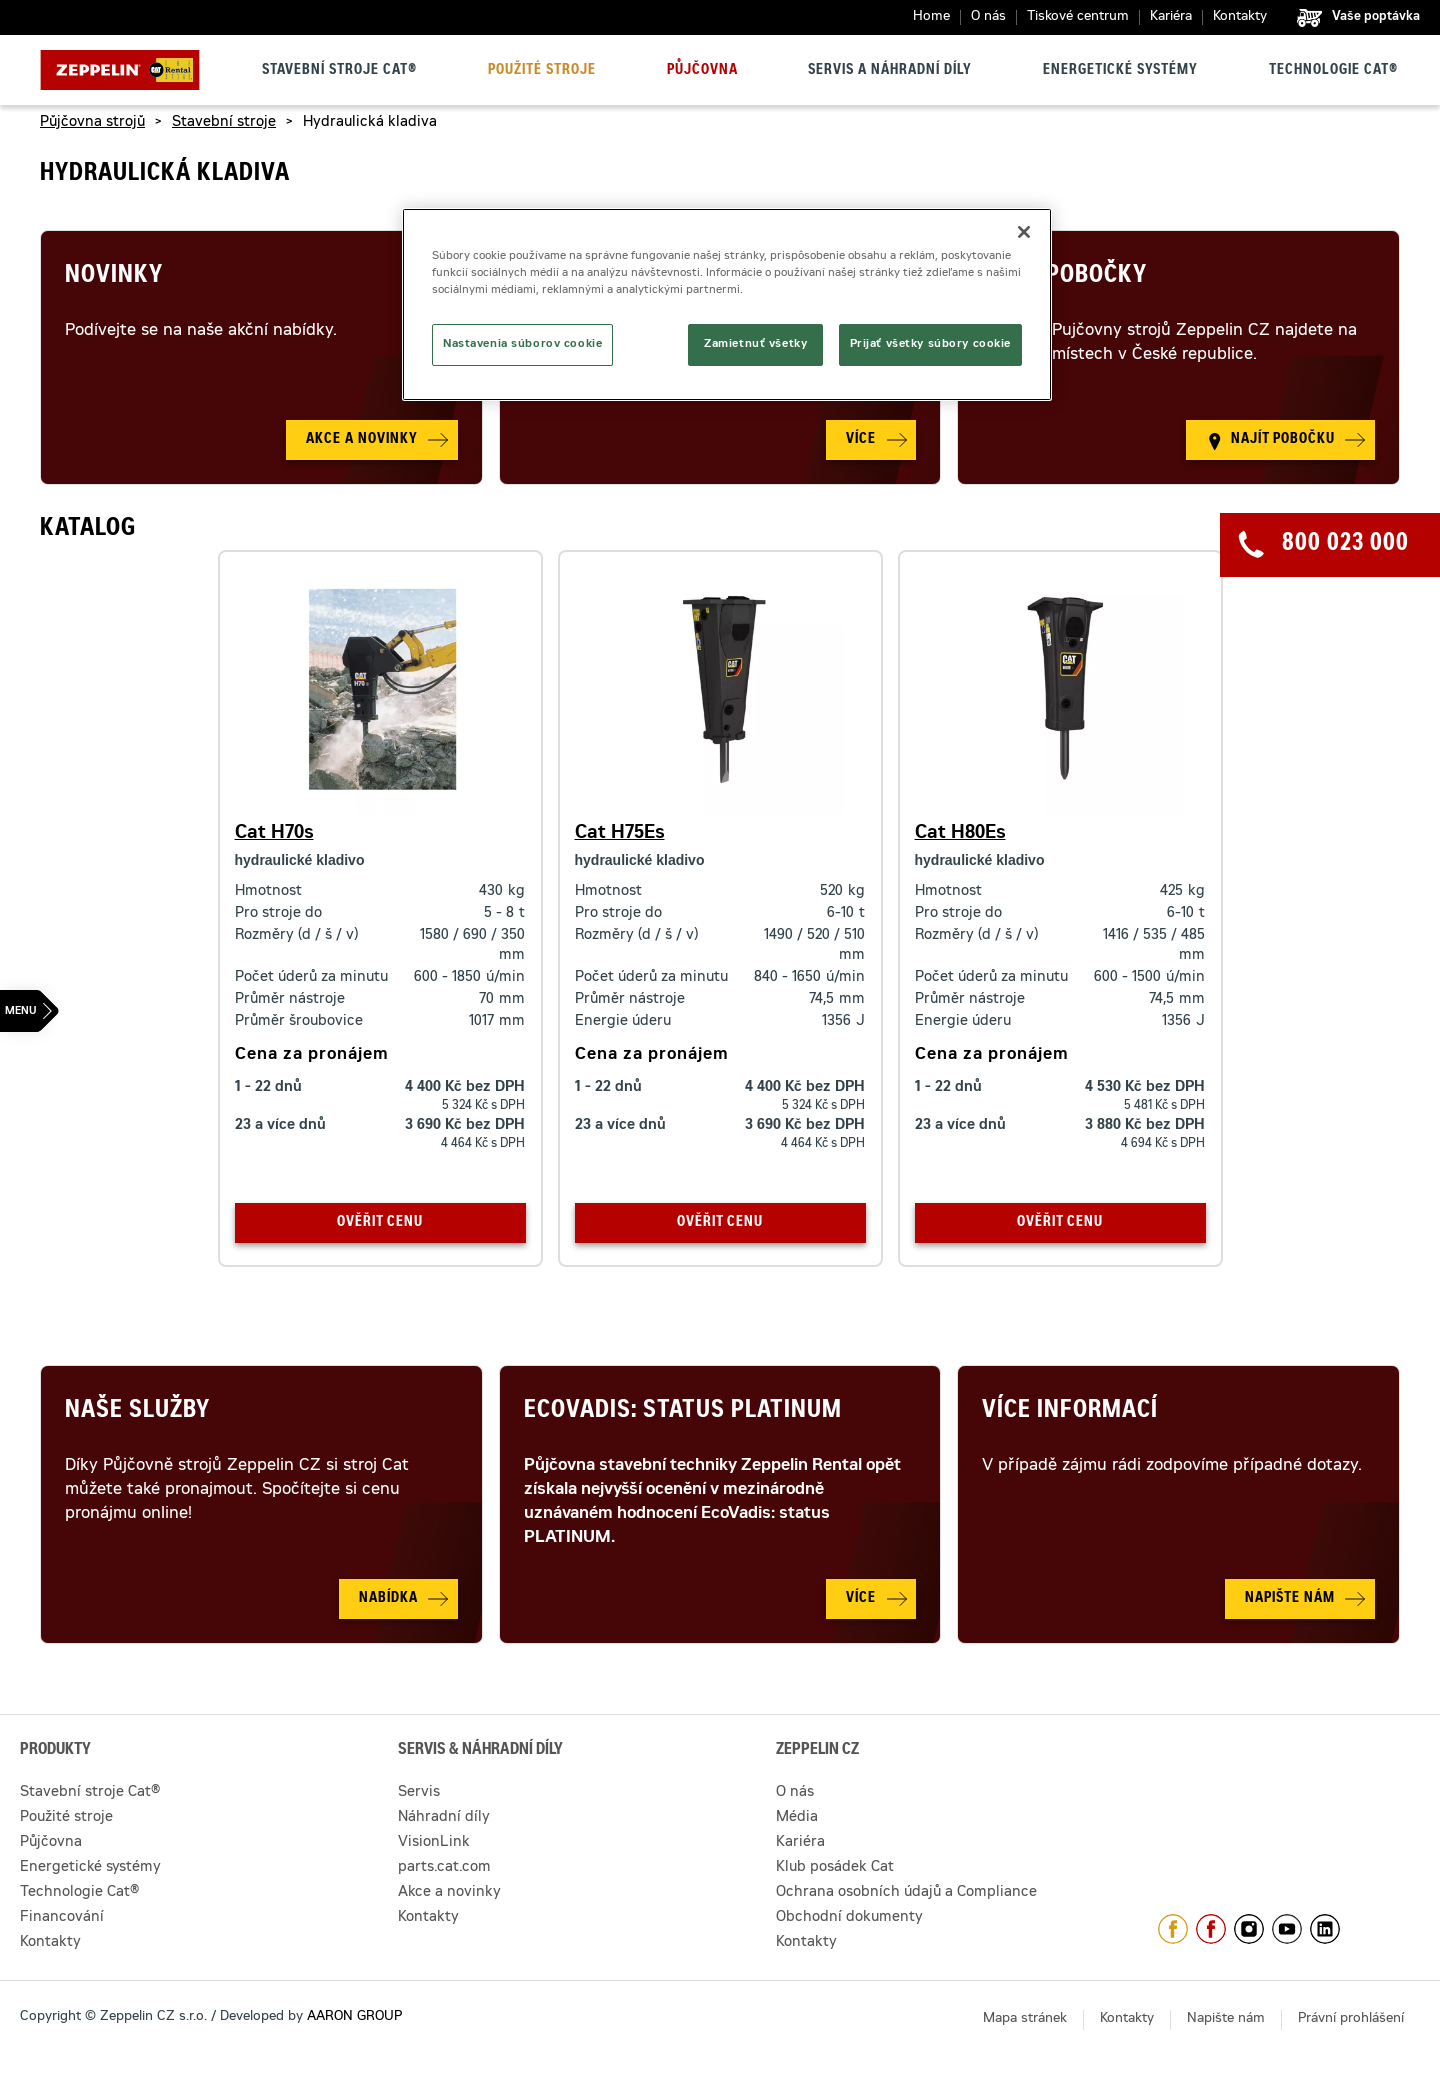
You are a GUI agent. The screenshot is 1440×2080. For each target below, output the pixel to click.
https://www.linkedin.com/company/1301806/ (1325, 1929)
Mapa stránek (1025, 2019)
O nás (988, 17)
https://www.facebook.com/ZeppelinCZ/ (1173, 1929)
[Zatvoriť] (1024, 232)
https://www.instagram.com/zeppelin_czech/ (1249, 1929)
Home (931, 17)
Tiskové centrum (1078, 17)
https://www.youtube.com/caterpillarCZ (1287, 1929)
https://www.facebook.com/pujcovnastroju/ (1211, 1929)
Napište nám (1226, 2019)
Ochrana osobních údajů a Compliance (906, 1893)
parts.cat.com (444, 1868)
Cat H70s (274, 834)
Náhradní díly (444, 1818)
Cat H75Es (620, 834)
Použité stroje (542, 71)
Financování (62, 1918)
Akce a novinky (449, 1893)
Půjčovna (702, 71)
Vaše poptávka (1376, 17)
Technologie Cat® (1333, 71)
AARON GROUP (354, 2017)
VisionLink (434, 1843)
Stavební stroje (224, 123)
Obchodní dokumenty (849, 1918)
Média (797, 1818)
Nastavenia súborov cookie (522, 344)
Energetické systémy (1120, 71)
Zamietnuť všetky (755, 344)
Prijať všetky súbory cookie (930, 344)
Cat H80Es (960, 834)
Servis (419, 1793)
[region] (727, 304)
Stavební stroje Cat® (339, 71)
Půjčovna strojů (92, 123)
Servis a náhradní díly (890, 71)
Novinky (114, 277)
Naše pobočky (1064, 277)
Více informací (1070, 1412)
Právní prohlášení (1351, 2019)
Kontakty (1240, 17)
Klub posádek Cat (835, 1868)
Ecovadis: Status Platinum (683, 1412)
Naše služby (137, 1412)
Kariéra (1171, 17)
